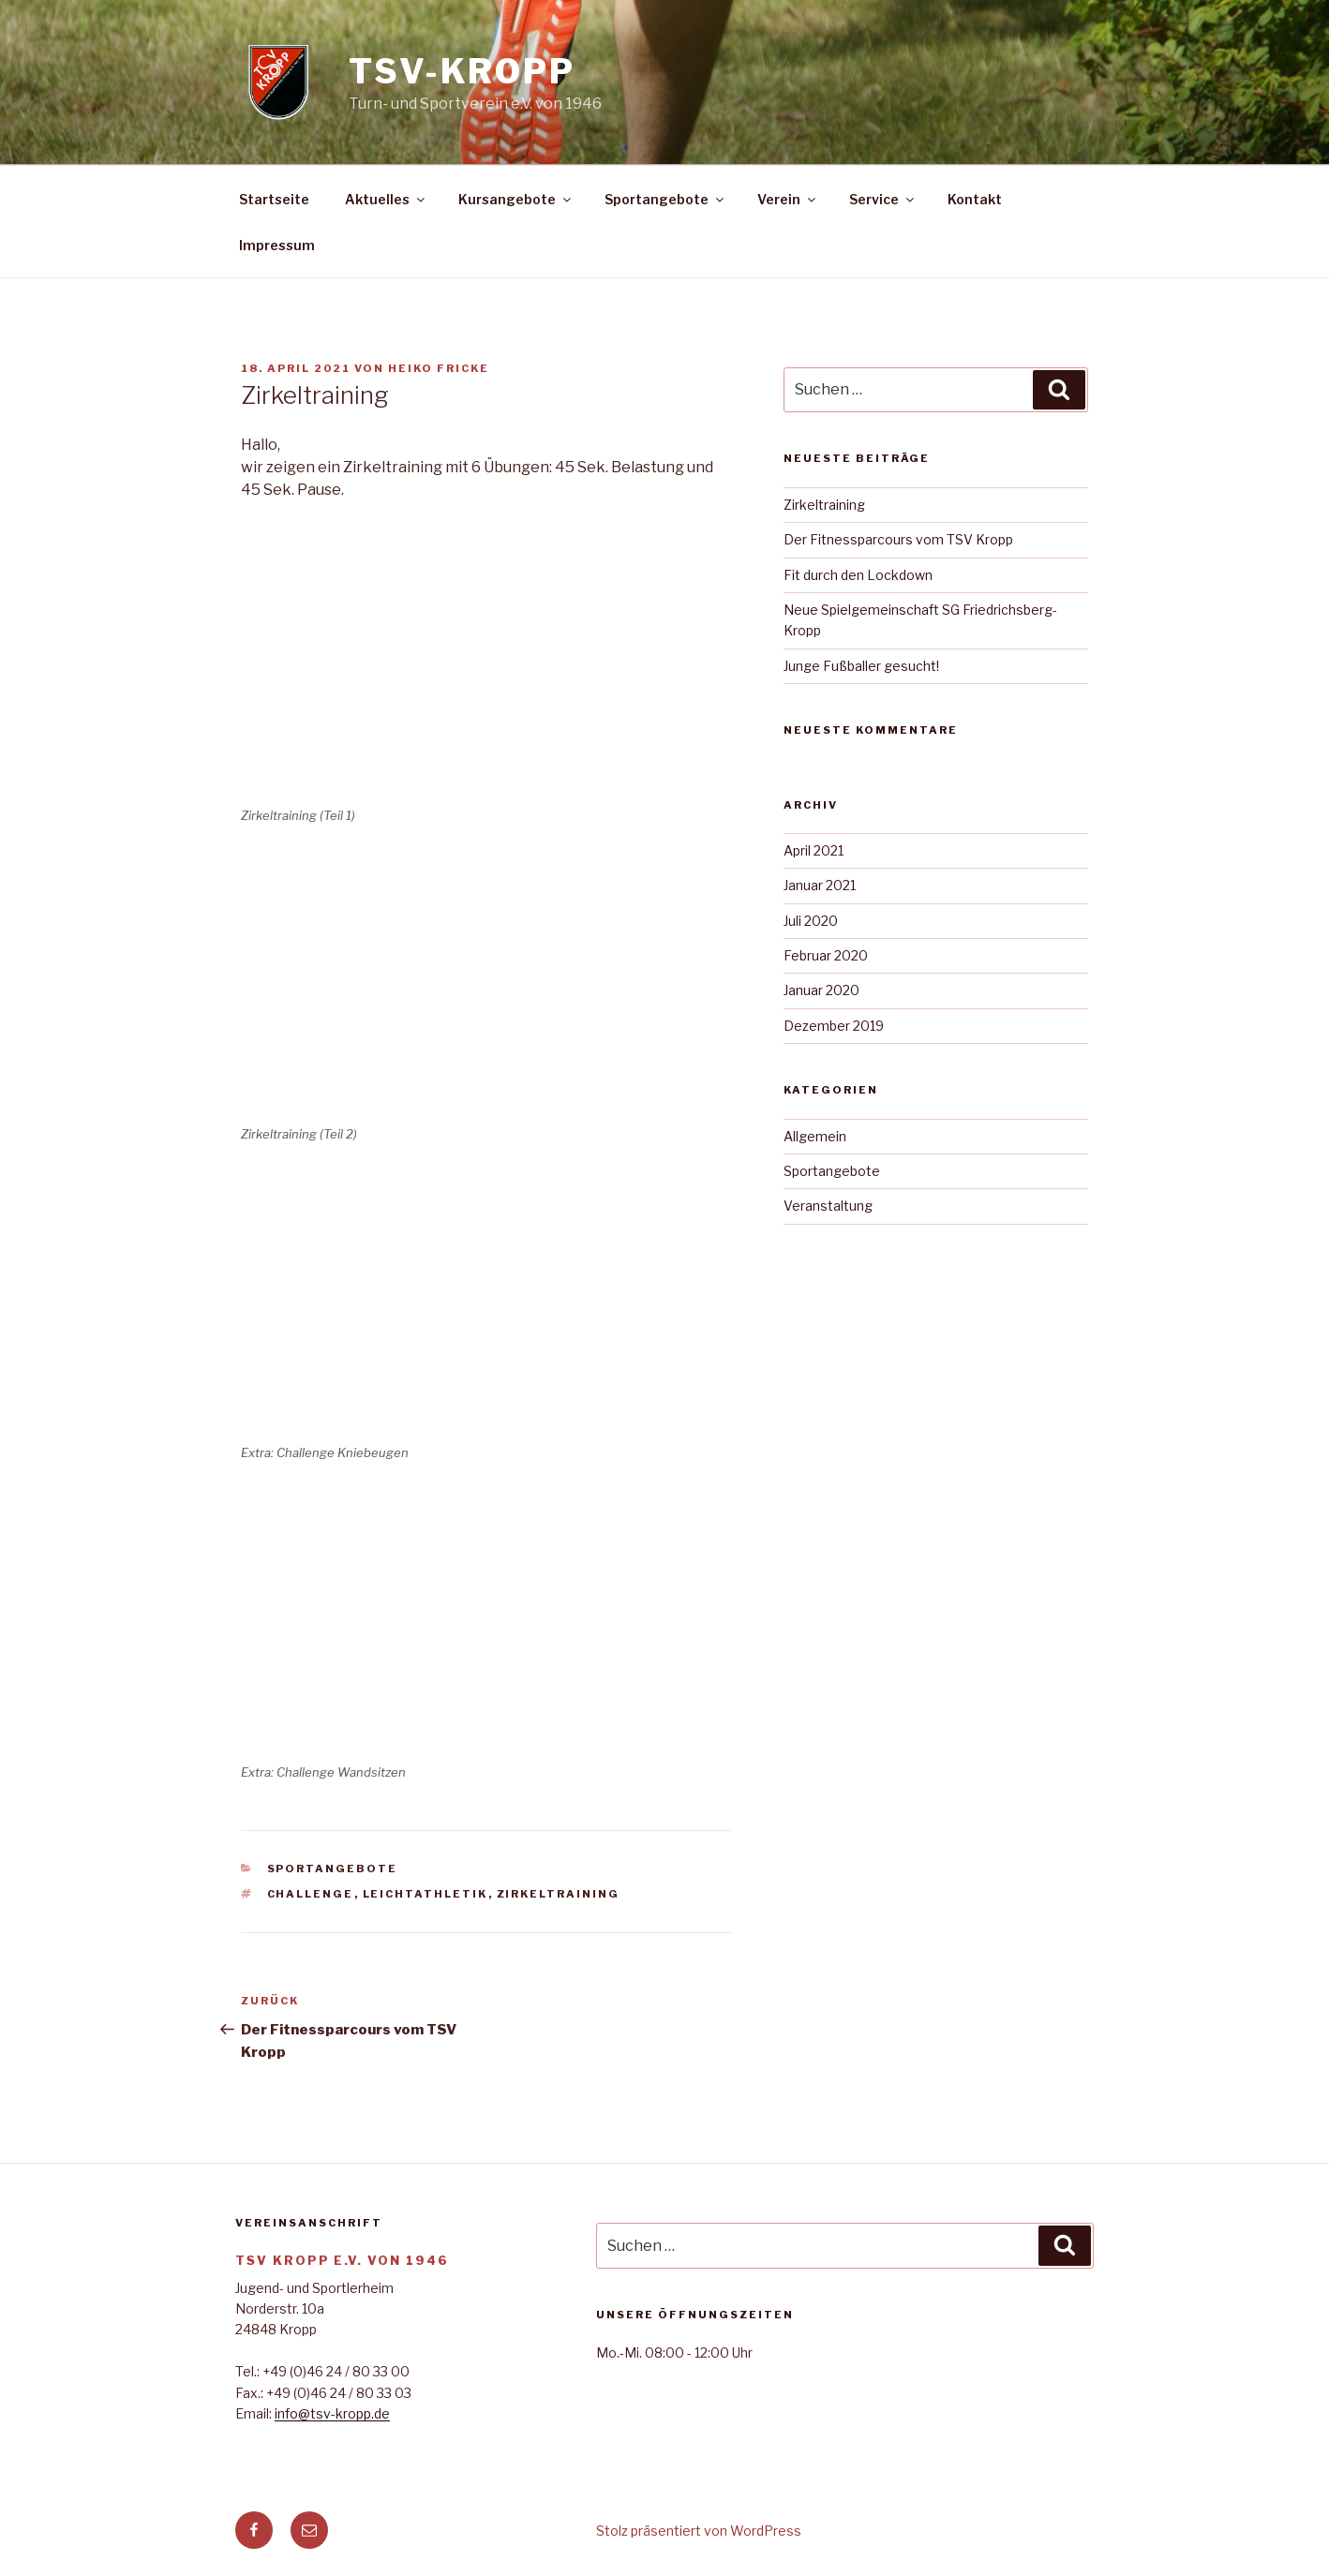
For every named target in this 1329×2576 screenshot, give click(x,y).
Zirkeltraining (558, 1893)
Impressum (277, 245)
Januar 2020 (821, 990)
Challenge (310, 1893)
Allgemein (815, 1136)
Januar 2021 (820, 885)
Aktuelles (386, 199)
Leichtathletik (425, 1893)
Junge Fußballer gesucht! (861, 666)
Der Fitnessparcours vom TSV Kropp (898, 539)
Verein (787, 199)
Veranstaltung (828, 1206)
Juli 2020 (811, 921)
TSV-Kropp (462, 71)
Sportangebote (665, 199)
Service (883, 199)
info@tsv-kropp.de (332, 2413)
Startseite (274, 199)
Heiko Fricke (438, 368)
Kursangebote (516, 199)
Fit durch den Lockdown (858, 575)
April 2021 (814, 850)
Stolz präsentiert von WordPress (698, 2531)
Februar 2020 (826, 955)
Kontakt (975, 199)
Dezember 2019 (834, 1026)
